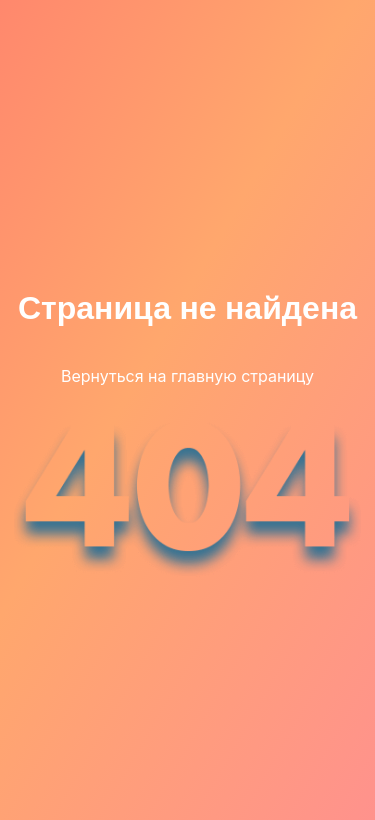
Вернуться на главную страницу (187, 376)
